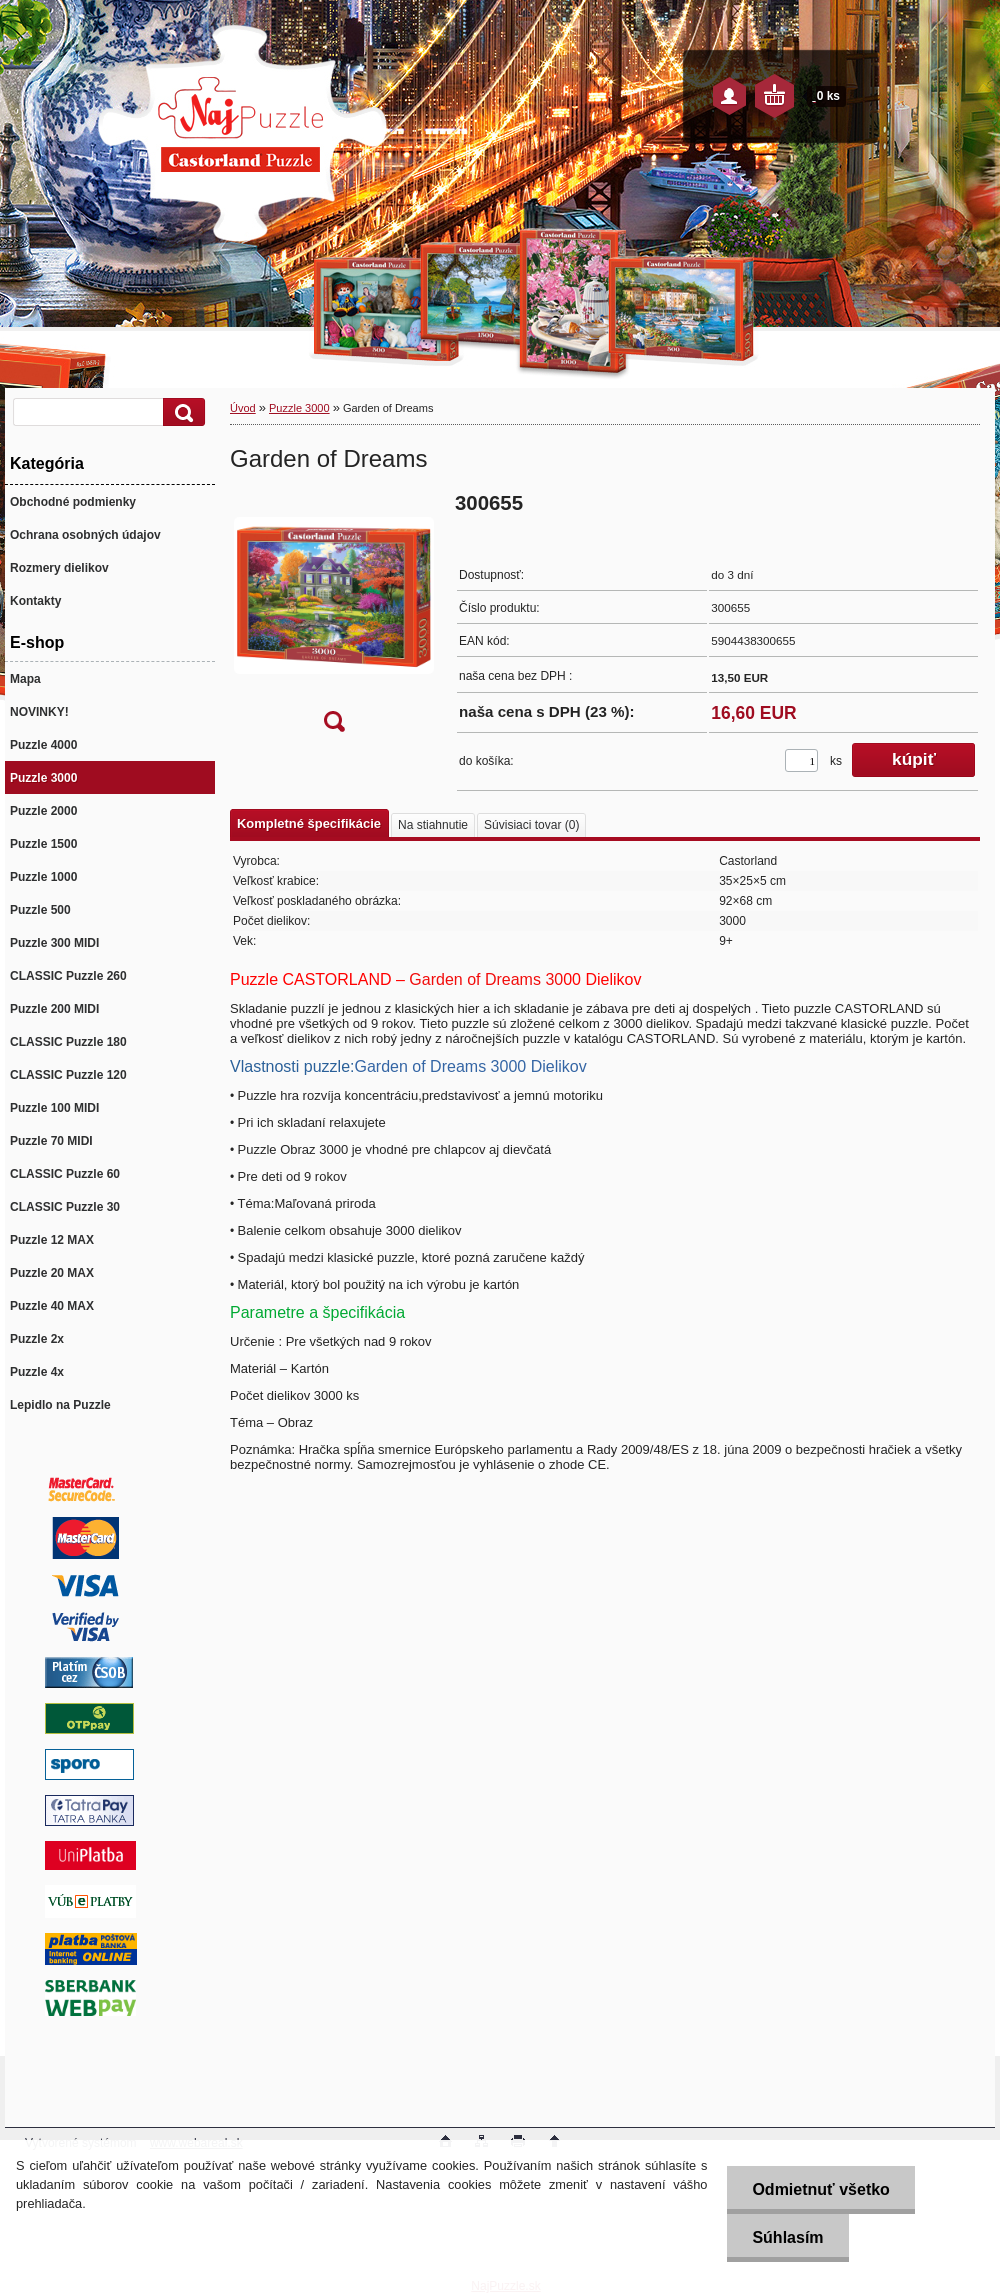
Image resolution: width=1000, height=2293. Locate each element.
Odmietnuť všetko (820, 2189)
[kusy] (801, 760)
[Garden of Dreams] (334, 618)
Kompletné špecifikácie (309, 823)
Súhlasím (787, 2237)
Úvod (243, 408)
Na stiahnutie (433, 825)
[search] (181, 412)
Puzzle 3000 (299, 408)
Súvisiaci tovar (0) (531, 825)
